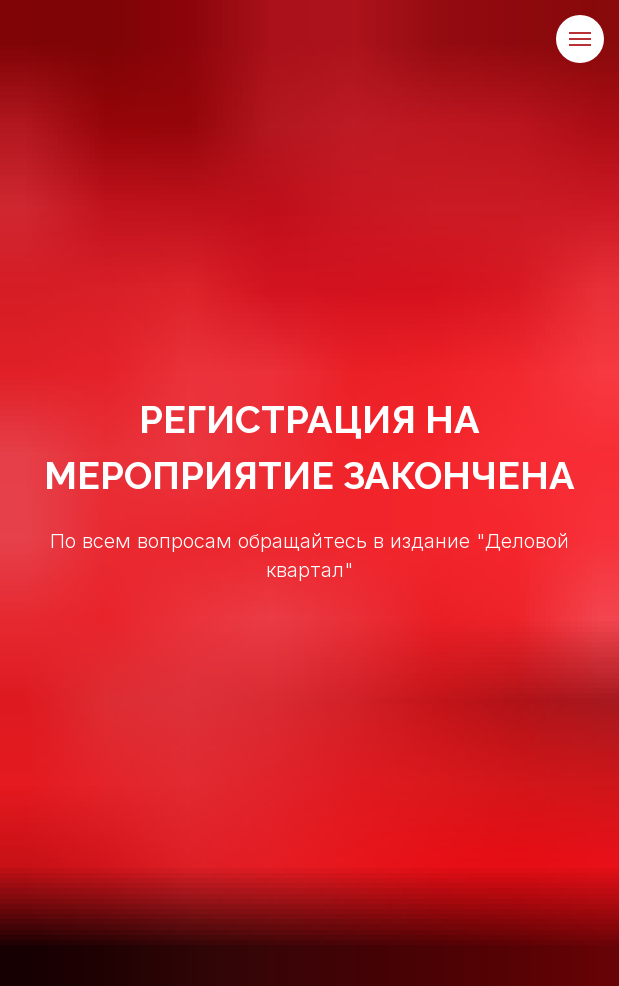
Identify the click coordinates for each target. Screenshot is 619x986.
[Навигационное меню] (580, 39)
